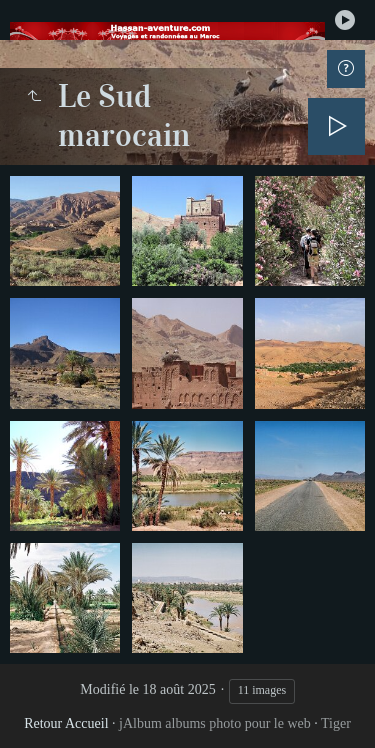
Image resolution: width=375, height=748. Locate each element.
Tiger (336, 723)
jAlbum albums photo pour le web (215, 723)
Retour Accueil (66, 723)
